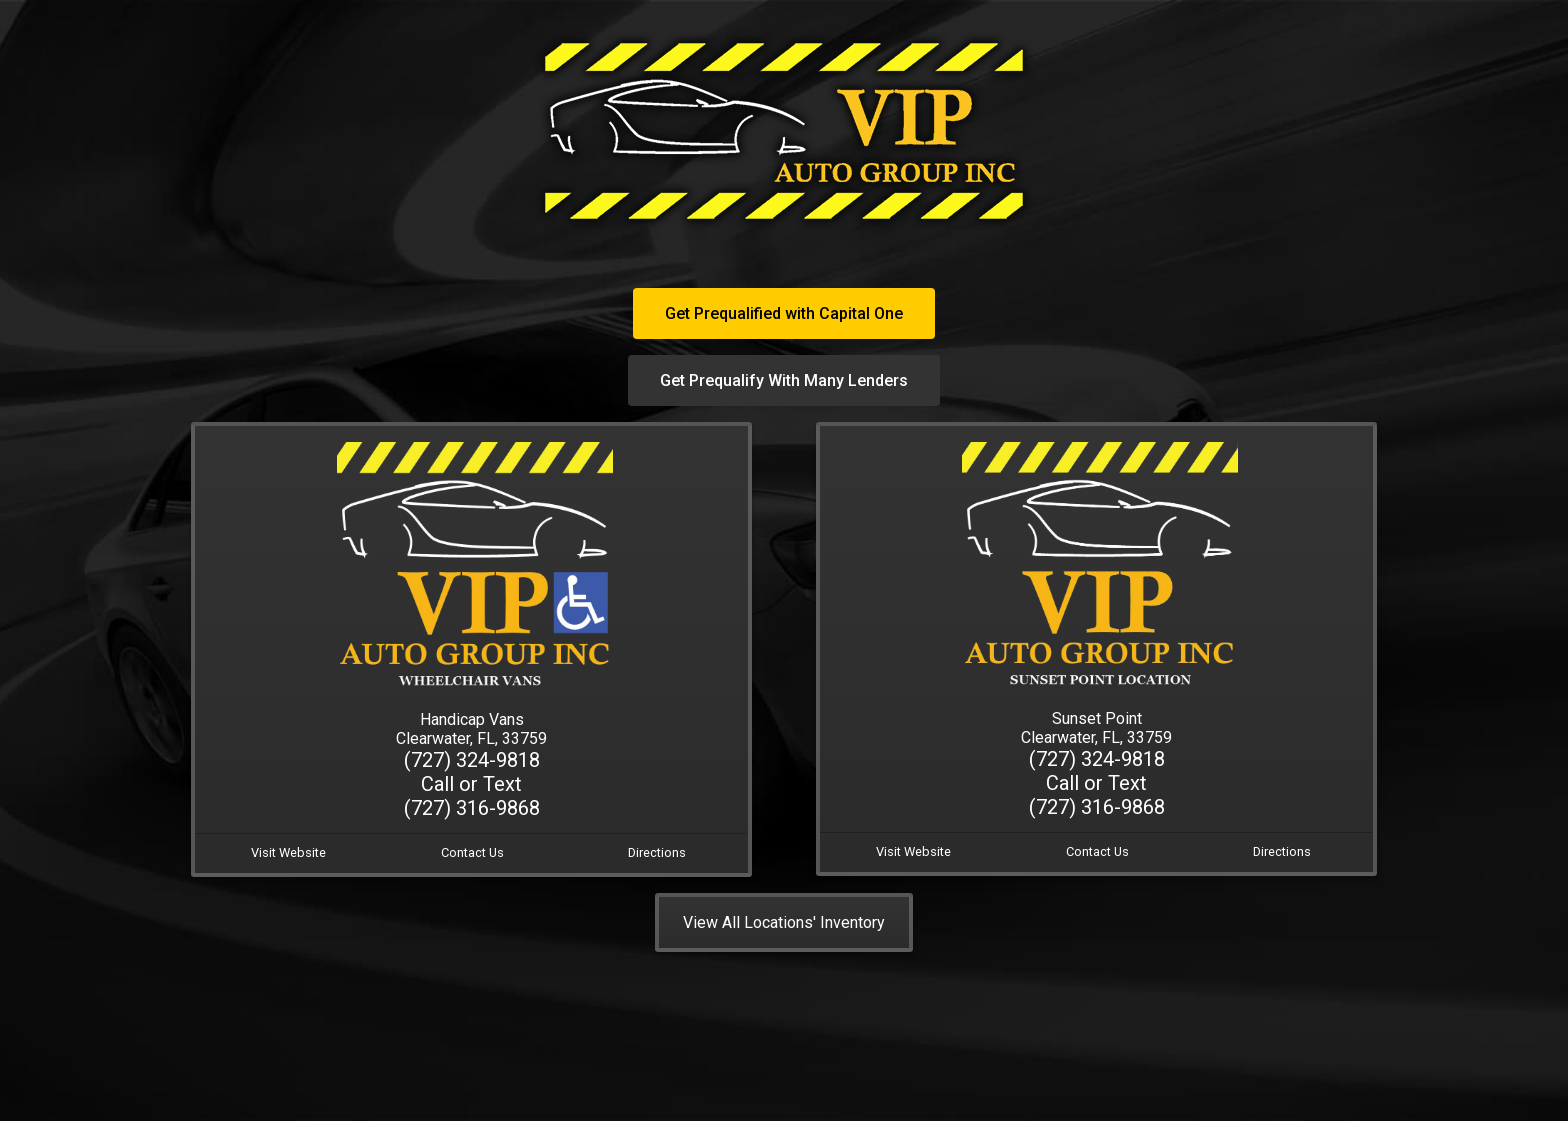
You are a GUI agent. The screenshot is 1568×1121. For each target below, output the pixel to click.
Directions (657, 852)
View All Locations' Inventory (784, 922)
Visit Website (288, 852)
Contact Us (472, 852)
